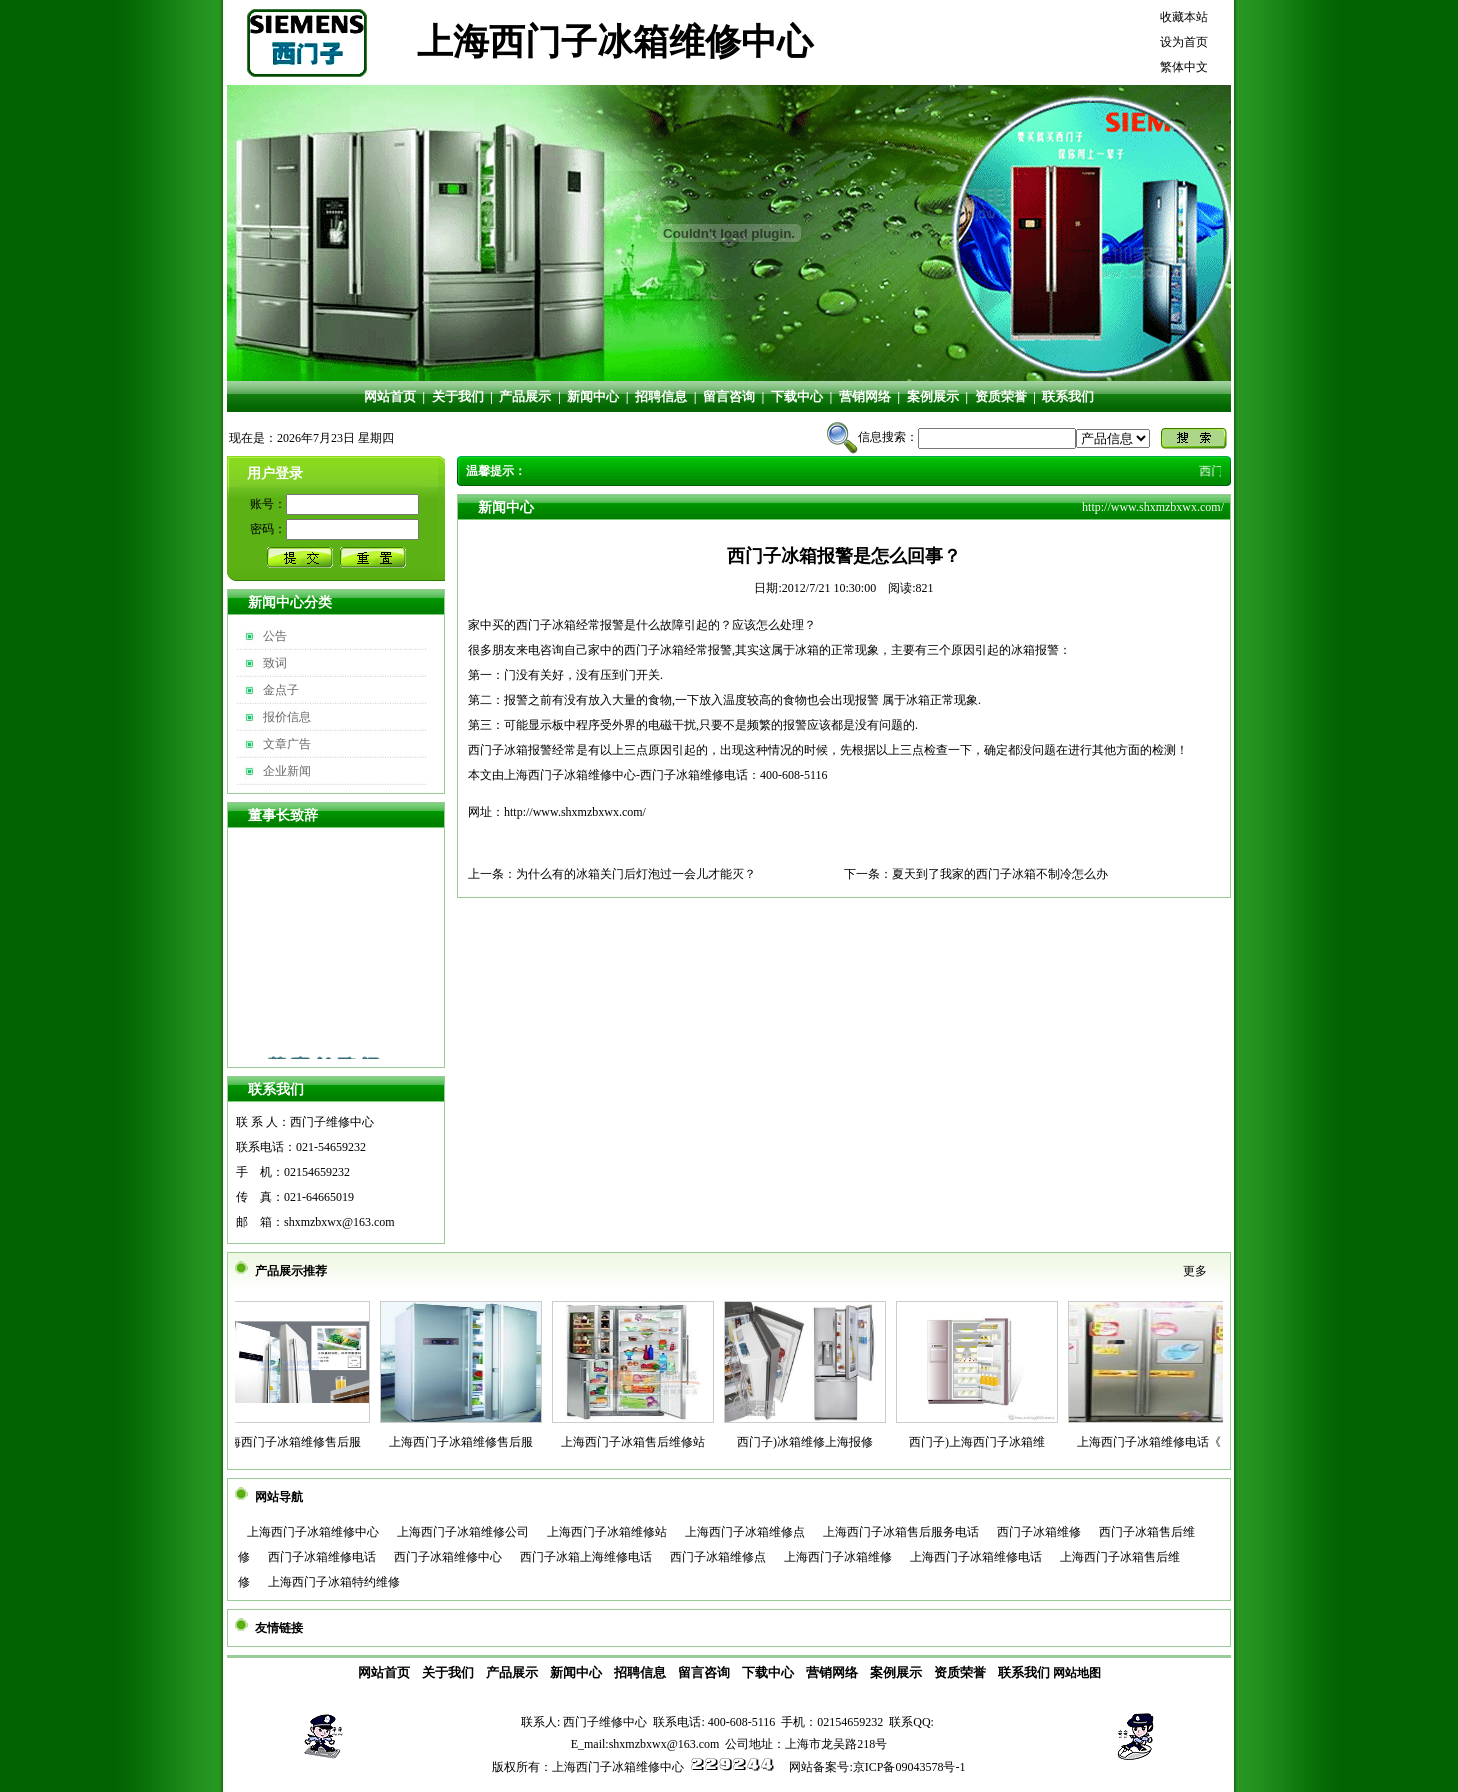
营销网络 (865, 396)
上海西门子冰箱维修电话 (976, 1557)
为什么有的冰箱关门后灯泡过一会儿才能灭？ (636, 874)
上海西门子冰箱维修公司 (463, 1532)
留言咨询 (729, 396)
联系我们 (1068, 396)
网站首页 (390, 396)
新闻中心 (593, 396)
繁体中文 (1184, 67)
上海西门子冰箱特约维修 (334, 1582)
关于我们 (458, 396)
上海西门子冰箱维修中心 (313, 1532)
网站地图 (1077, 1673)
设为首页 (1184, 42)
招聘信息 (661, 396)
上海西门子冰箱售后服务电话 (901, 1532)
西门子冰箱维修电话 (322, 1557)
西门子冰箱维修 (1039, 1532)
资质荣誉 (1001, 396)
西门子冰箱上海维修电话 (586, 1557)
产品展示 (525, 396)
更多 (1195, 1271)
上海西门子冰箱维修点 (745, 1532)
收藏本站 (1184, 17)
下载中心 (797, 396)
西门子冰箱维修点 (718, 1557)
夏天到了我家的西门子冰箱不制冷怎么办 (1000, 874)
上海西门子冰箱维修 (838, 1557)
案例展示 (933, 396)
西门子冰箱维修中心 (448, 1557)
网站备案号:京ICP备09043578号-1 (877, 1767)
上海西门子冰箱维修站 (607, 1532)
